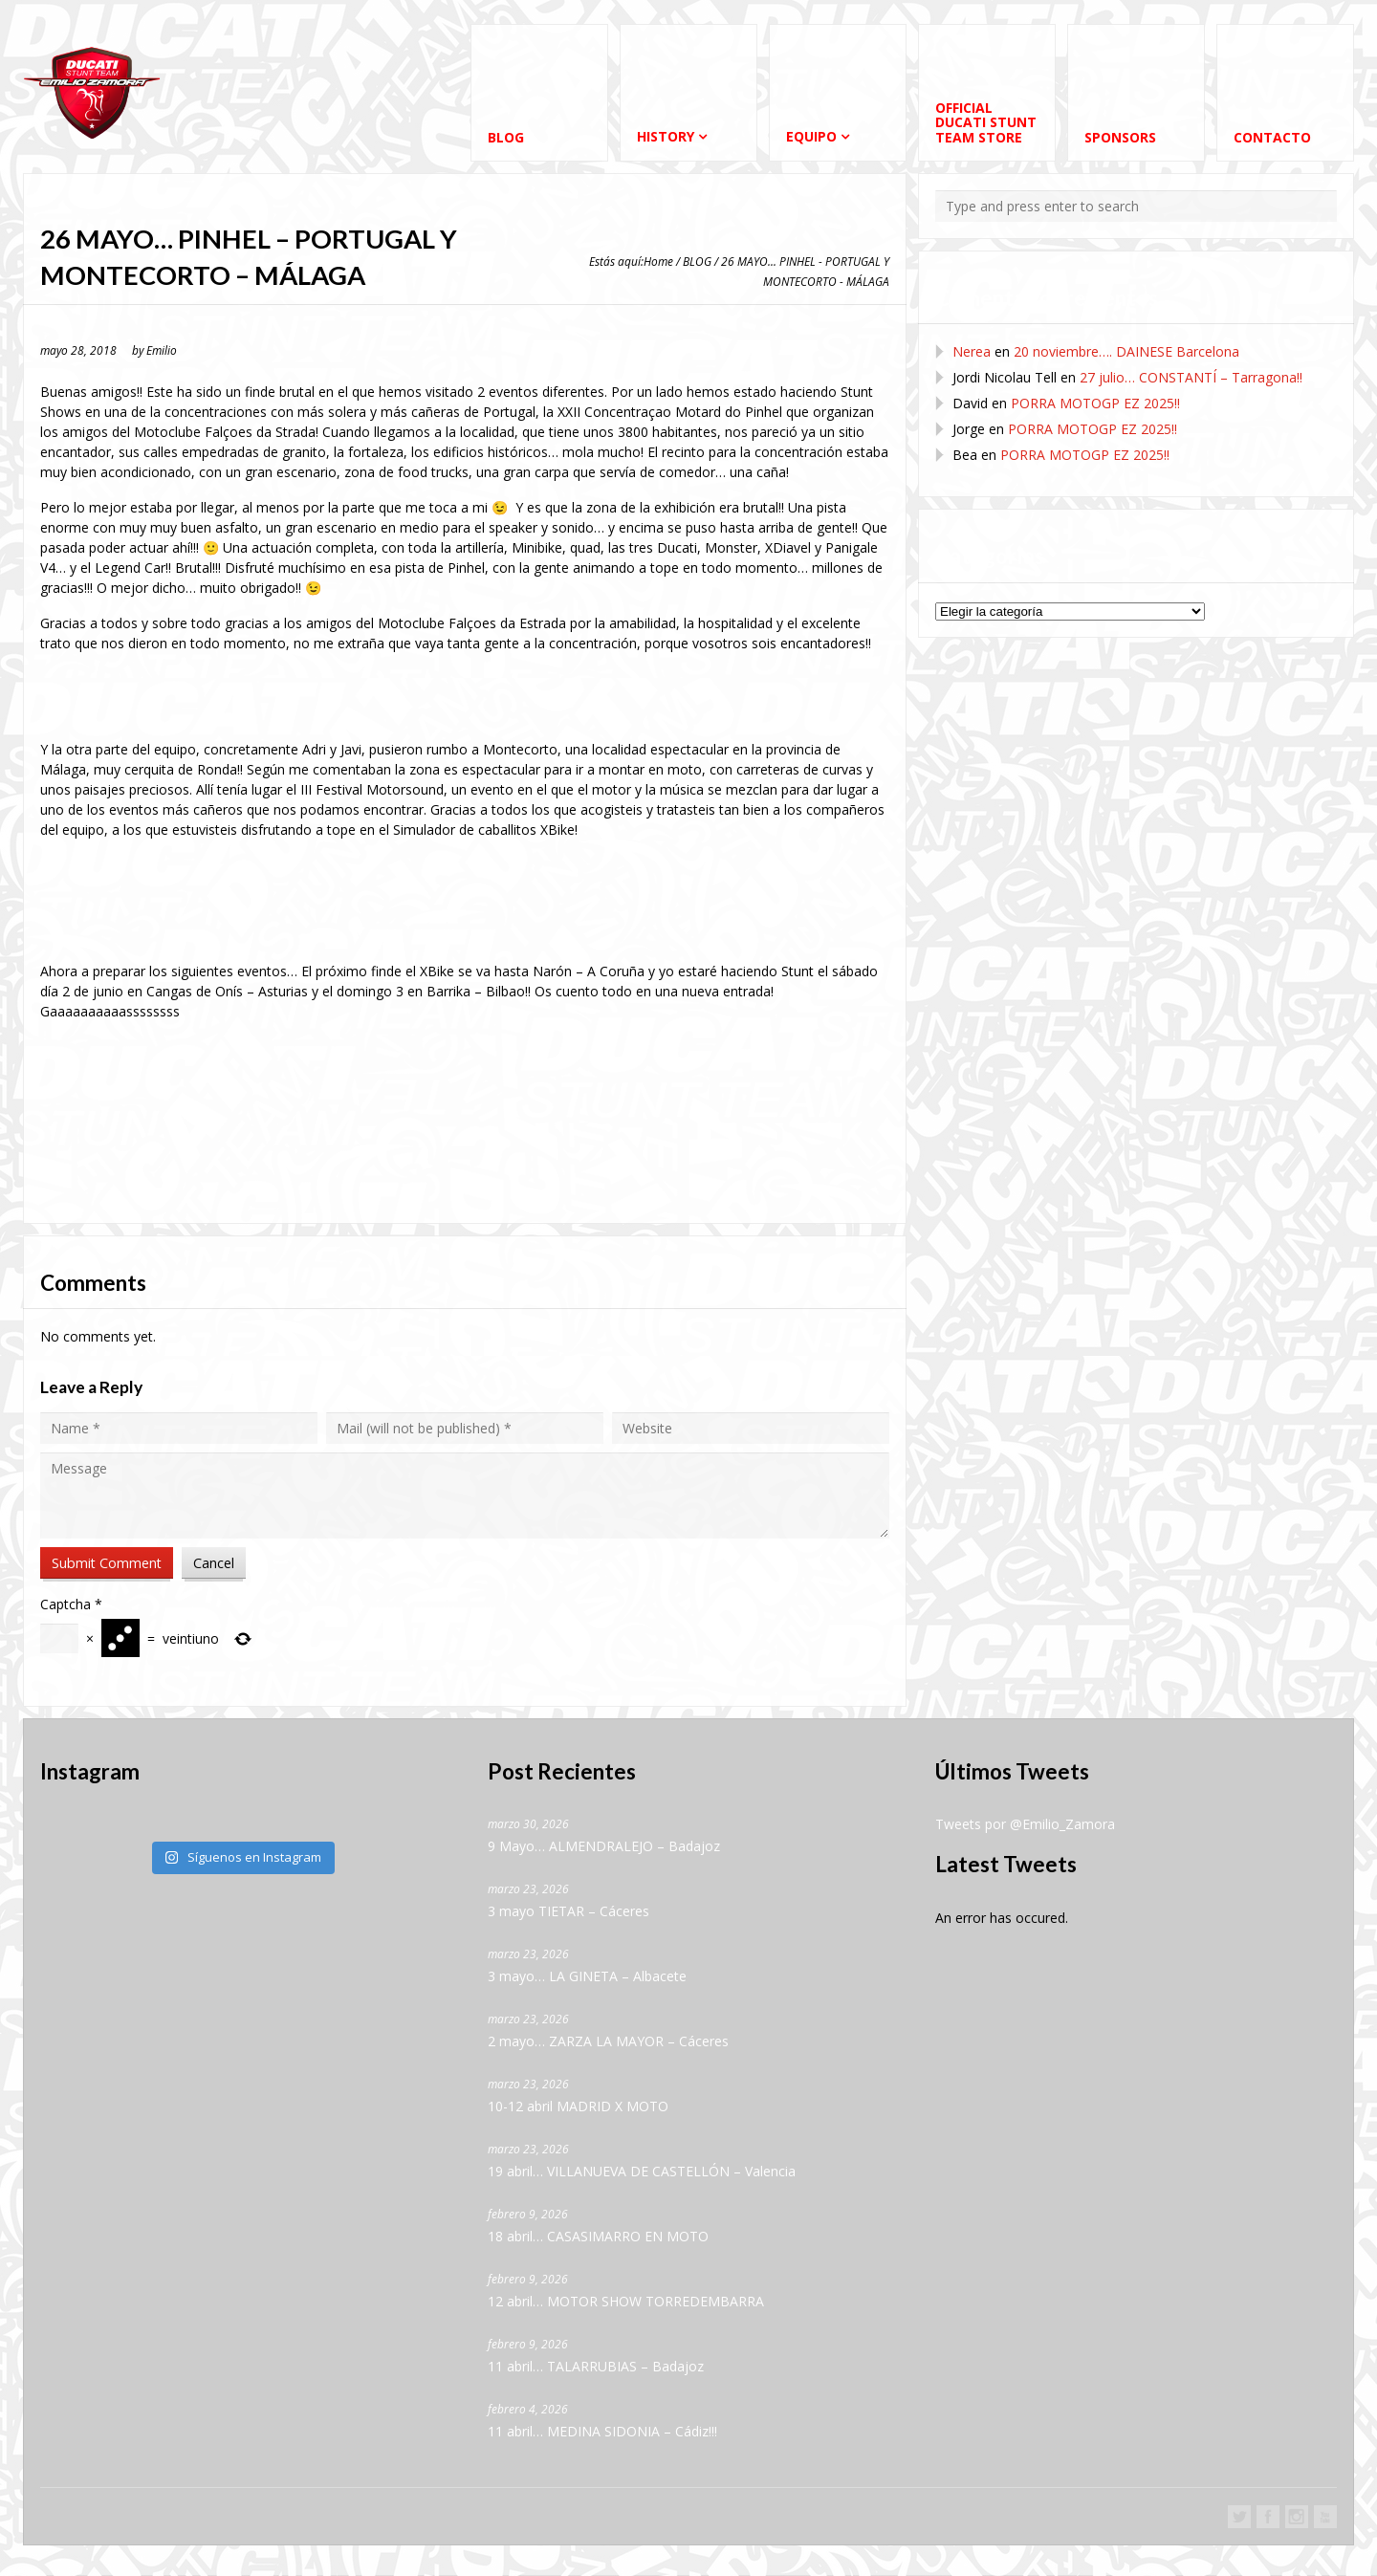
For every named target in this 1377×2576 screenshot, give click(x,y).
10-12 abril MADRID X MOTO (578, 2107)
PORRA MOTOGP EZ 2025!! (1095, 403)
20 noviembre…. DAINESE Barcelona (1126, 351)
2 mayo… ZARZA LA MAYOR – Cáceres (608, 2042)
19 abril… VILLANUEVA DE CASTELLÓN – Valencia (642, 2172)
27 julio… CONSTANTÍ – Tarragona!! (1191, 377)
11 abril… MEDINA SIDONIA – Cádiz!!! (602, 2432)
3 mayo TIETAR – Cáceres (568, 1912)
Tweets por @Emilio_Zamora (1025, 1825)
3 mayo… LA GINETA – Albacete (587, 1977)
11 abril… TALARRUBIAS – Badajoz (596, 2367)
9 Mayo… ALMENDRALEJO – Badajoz (604, 1847)
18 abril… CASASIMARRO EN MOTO (598, 2237)
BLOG (697, 261)
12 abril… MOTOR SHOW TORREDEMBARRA (626, 2302)
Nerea (971, 351)
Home (658, 261)
